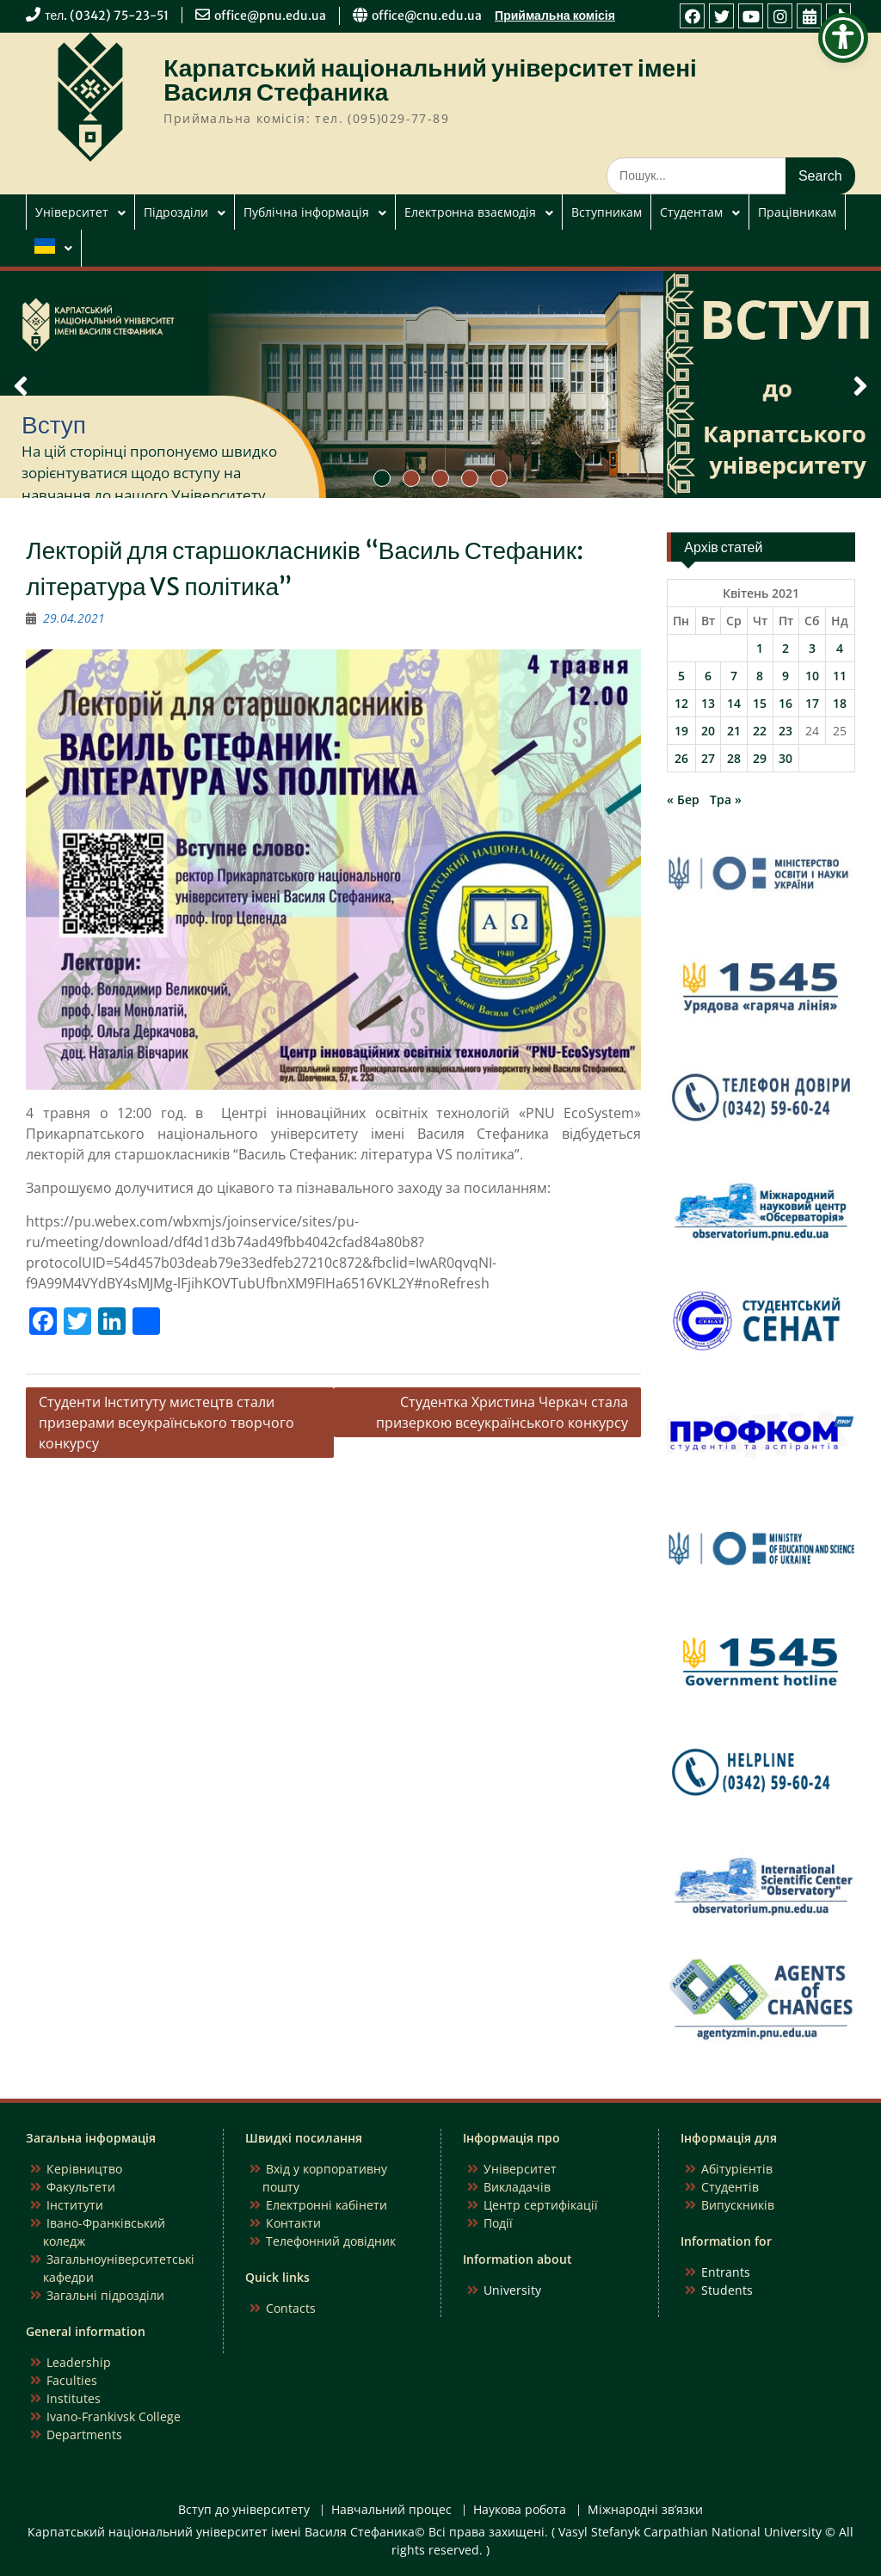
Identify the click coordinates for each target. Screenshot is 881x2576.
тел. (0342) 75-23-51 (107, 15)
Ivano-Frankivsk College (113, 2416)
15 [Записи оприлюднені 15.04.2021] (760, 703)
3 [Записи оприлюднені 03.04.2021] (812, 648)
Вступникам (606, 212)
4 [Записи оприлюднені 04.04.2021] (839, 648)
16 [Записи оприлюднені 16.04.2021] (785, 703)
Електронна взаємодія (470, 212)
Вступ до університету (244, 2510)
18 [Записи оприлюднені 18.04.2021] (840, 703)
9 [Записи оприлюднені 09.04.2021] (785, 675)
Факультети (80, 2187)
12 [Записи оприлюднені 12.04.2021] (681, 703)
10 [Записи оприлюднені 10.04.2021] (812, 675)
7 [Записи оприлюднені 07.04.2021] (733, 675)
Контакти (293, 2223)
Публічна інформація (306, 212)
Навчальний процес (391, 2510)
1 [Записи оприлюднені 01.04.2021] (759, 648)
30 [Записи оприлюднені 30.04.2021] (785, 758)
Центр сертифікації (541, 2205)
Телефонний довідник (331, 2241)
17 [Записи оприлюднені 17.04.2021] (812, 703)
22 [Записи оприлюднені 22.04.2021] (760, 730)
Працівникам (797, 212)
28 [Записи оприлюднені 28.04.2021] (734, 758)
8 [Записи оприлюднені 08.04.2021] (759, 675)
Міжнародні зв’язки (645, 2510)
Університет (71, 212)
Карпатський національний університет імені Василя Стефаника (430, 80)
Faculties (71, 2380)
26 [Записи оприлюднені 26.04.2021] (681, 758)
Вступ (54, 424)
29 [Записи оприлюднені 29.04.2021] (760, 758)
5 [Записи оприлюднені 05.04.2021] (681, 675)
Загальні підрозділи (105, 2295)
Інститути (74, 2205)
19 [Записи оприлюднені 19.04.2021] (681, 730)
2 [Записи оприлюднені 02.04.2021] (785, 648)
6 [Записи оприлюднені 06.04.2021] (708, 675)
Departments (84, 2434)
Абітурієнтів (737, 2169)
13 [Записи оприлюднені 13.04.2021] (708, 703)
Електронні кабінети (326, 2205)
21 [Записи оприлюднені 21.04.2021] (734, 730)
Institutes (73, 2398)
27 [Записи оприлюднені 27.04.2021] (708, 758)
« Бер (683, 799)
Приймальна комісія (555, 15)
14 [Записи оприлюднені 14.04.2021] (734, 703)
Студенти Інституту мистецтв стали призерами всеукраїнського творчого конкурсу (166, 1423)
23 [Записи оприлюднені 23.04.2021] (785, 730)
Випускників (737, 2205)
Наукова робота (519, 2510)
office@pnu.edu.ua (270, 15)
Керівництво (84, 2169)
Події (498, 2223)
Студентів (730, 2187)
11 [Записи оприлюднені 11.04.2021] (840, 675)
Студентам (691, 212)
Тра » (726, 799)
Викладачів (517, 2187)
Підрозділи (176, 212)
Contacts (291, 2308)
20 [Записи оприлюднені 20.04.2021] (708, 730)
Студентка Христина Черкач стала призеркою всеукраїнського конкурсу (502, 1412)
